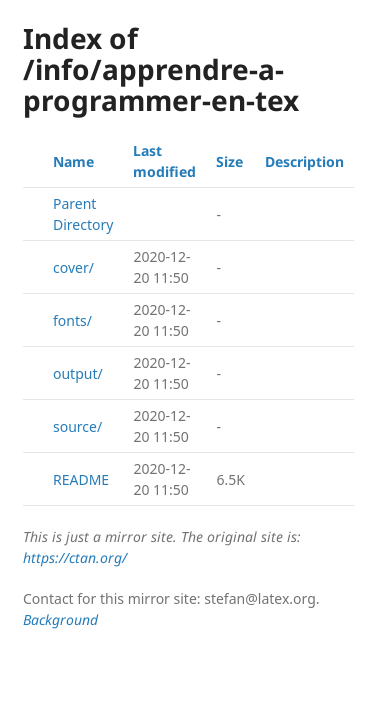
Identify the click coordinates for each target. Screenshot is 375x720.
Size (229, 161)
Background (60, 619)
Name (73, 161)
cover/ (73, 267)
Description (304, 161)
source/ (77, 426)
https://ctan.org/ (75, 557)
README (81, 479)
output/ (78, 373)
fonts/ (72, 320)
